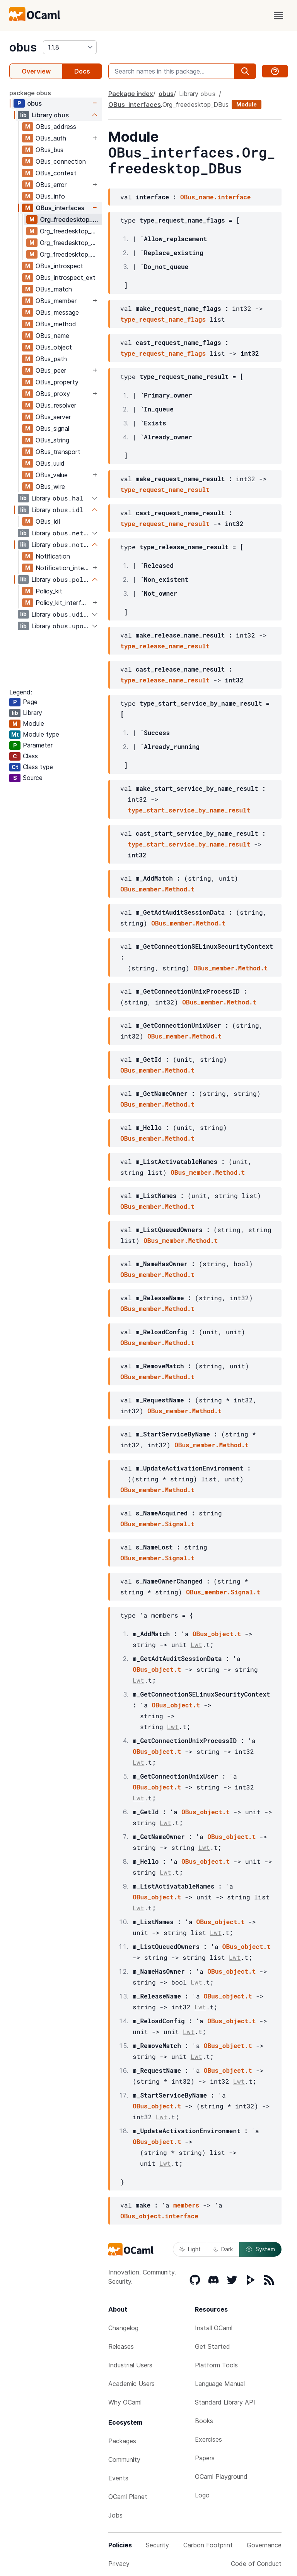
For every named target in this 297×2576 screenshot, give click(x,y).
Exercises (208, 2439)
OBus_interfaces (60, 208)
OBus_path (51, 359)
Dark (223, 2249)
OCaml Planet (127, 2497)
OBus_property (57, 382)
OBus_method (56, 324)
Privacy (119, 2563)
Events (118, 2478)
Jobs (115, 2515)
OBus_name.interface (215, 197)
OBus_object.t (217, 1634)
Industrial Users (130, 2365)
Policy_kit (49, 591)
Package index (130, 94)
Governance (264, 2545)
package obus (30, 93)
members (186, 2205)
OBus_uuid (50, 463)
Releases (121, 2346)
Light (190, 2249)
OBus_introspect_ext (66, 277)
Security (157, 2545)
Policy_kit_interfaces (63, 603)
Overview (36, 71)
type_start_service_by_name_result (189, 810)
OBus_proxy (53, 394)
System (260, 2249)
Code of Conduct (256, 2563)
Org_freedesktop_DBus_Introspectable (71, 231)
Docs (82, 71)
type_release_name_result (164, 646)
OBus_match (54, 289)
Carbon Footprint (208, 2545)
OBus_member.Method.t (157, 889)
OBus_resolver (56, 405)
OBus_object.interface (159, 2216)
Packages (122, 2441)
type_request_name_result (164, 489)
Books (204, 2421)
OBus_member (56, 301)
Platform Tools (216, 2365)
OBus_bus (49, 150)
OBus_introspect (59, 266)
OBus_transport (58, 452)
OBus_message (57, 312)
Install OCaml (213, 2328)
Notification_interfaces (63, 568)
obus (23, 47)
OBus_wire (50, 486)
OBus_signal (52, 428)
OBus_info (50, 196)
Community (124, 2459)
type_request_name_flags (163, 319)
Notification (53, 556)
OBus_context (56, 173)
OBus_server (53, 417)
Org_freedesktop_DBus (71, 219)
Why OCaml (125, 2402)
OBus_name (52, 335)
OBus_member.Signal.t (157, 1524)
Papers (205, 2458)
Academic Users (131, 2383)
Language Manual (220, 2383)
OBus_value (52, 475)
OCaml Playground (221, 2476)
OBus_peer (51, 370)
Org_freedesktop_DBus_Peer (71, 243)
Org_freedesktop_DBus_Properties (71, 254)
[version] (70, 47)
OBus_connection (61, 161)
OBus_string (52, 440)
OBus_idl (48, 521)
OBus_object (54, 347)
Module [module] (246, 104)
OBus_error (51, 185)
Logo (202, 2495)
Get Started (212, 2346)
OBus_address (56, 126)
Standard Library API (225, 2402)
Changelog (123, 2328)
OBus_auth (51, 138)
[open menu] (278, 15)
